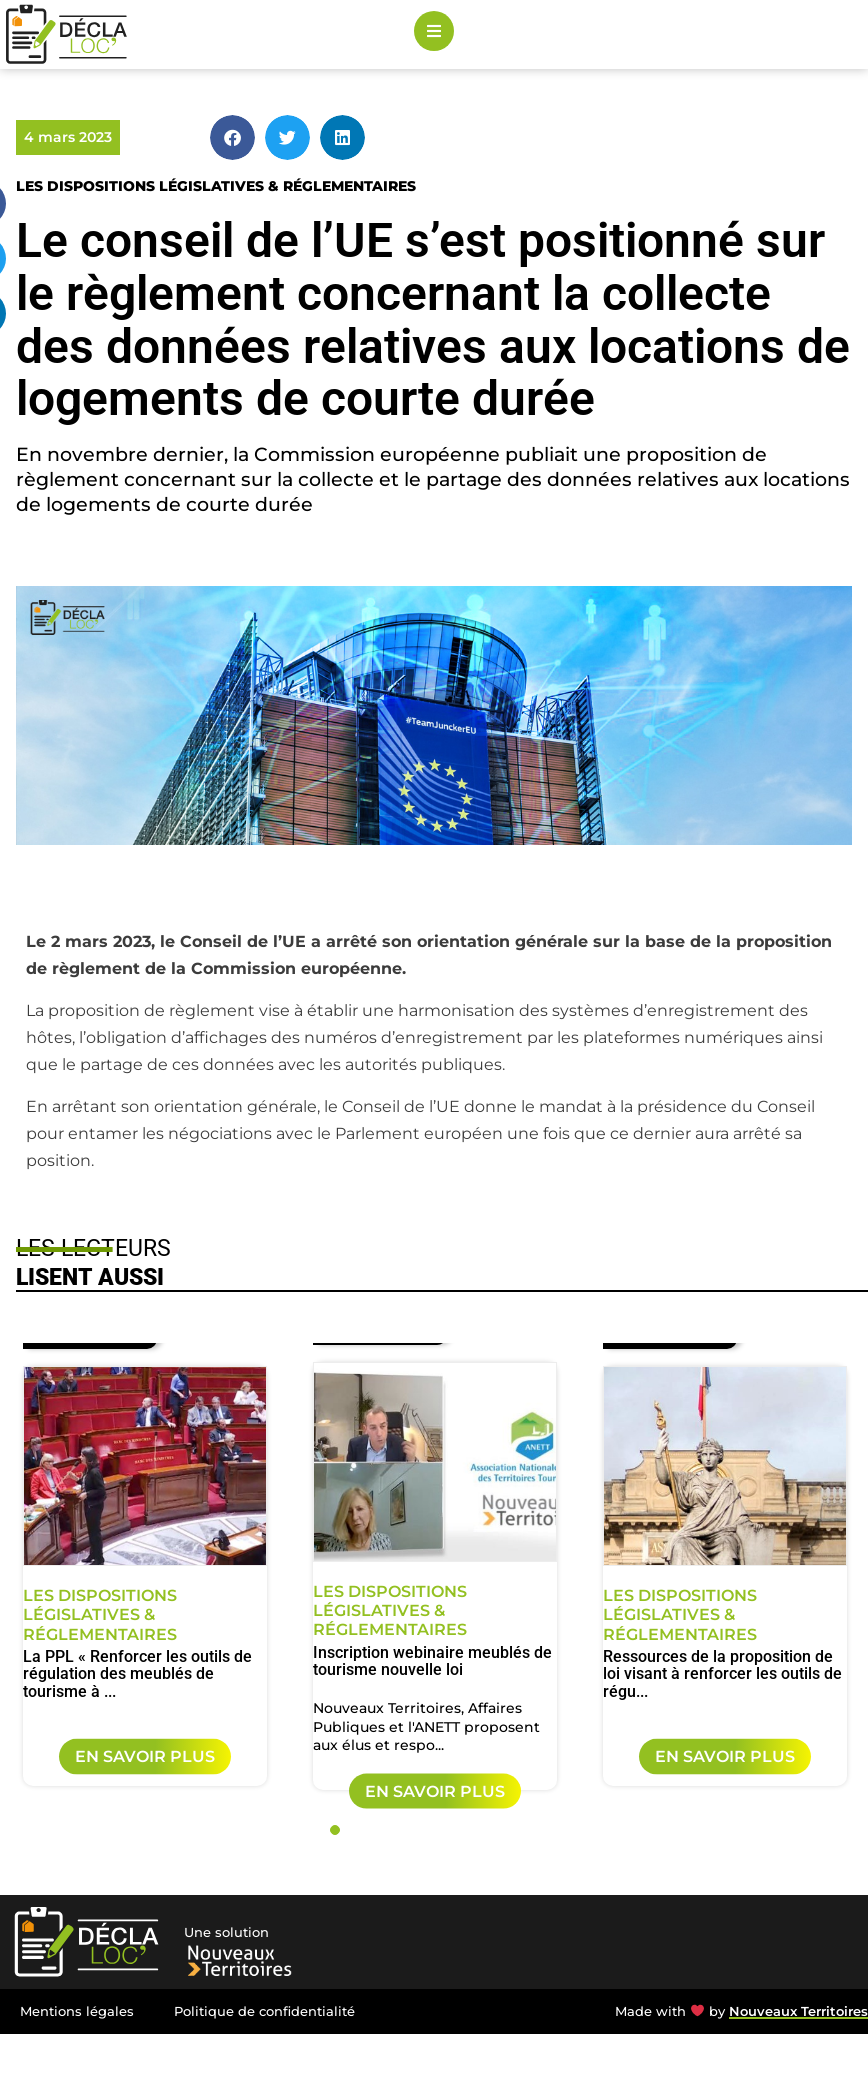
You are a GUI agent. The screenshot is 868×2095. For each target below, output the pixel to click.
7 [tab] (467, 1830)
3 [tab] (379, 1830)
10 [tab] (533, 1830)
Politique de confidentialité (264, 2011)
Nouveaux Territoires (798, 2011)
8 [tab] (489, 1830)
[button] (232, 137)
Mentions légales (77, 2011)
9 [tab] (511, 1830)
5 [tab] (423, 1830)
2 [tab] (357, 1830)
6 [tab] (445, 1830)
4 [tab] (401, 1830)
